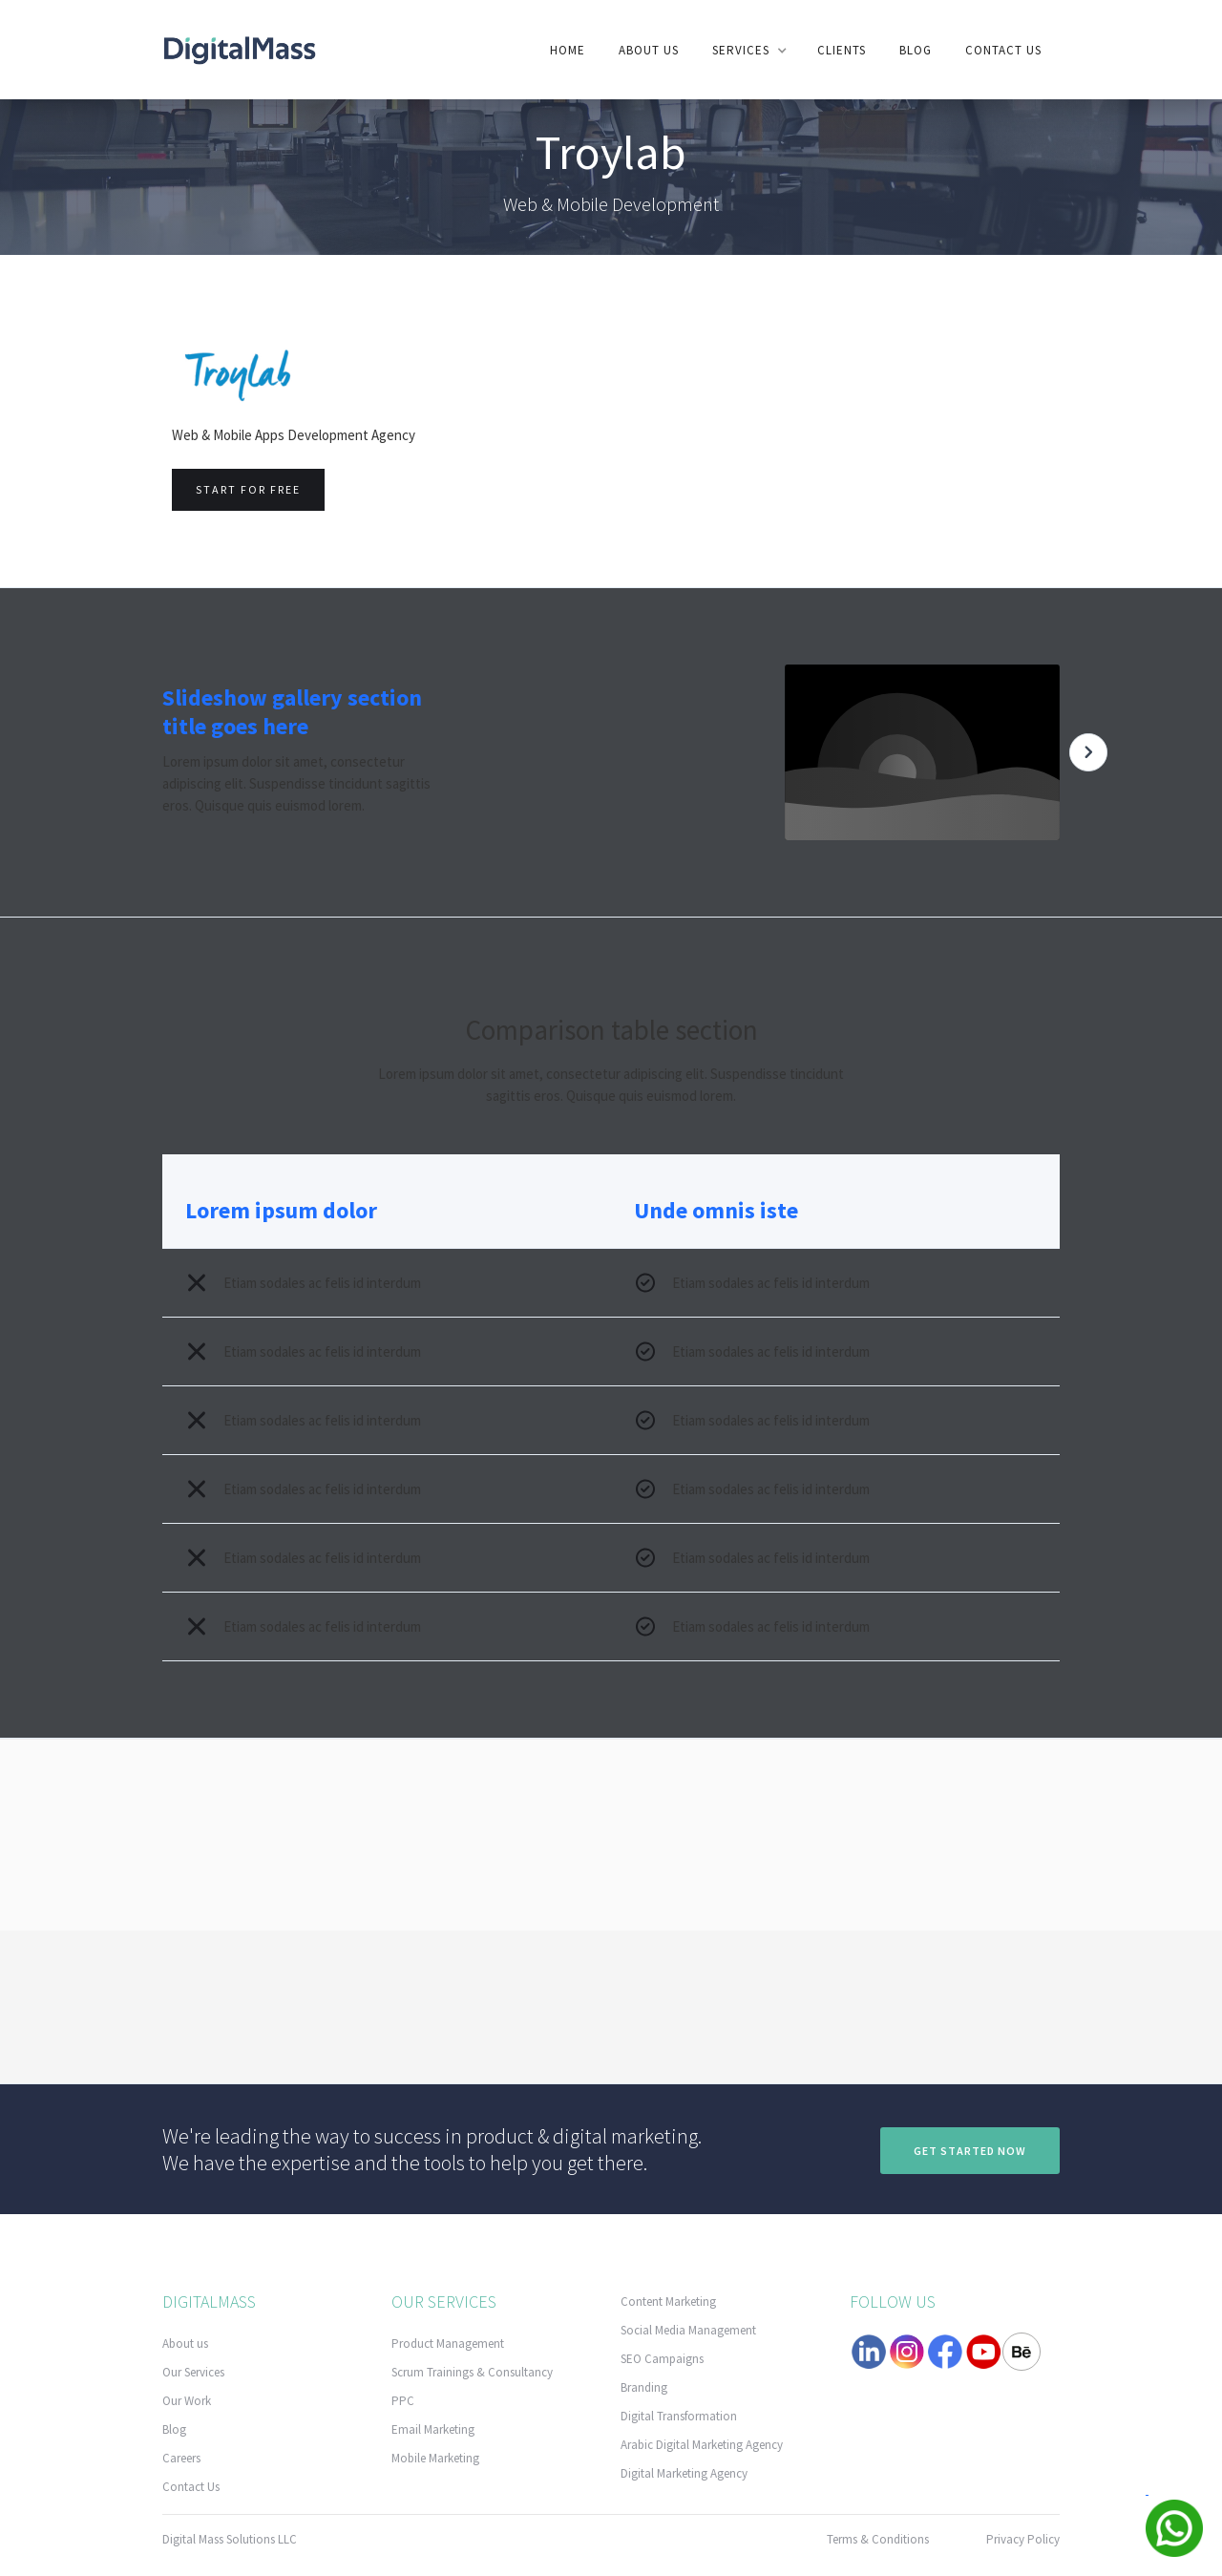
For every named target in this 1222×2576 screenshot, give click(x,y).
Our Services (193, 2372)
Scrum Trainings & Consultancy (472, 2372)
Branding (644, 2387)
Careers (181, 2458)
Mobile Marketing (435, 2458)
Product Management (447, 2343)
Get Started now (970, 2150)
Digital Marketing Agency (684, 2473)
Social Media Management (688, 2330)
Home (567, 50)
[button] (748, 50)
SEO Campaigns (662, 2359)
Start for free (248, 489)
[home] (239, 49)
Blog (915, 50)
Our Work (186, 2401)
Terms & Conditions (878, 2539)
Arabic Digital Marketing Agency (702, 2445)
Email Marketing (432, 2429)
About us (649, 50)
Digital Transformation (679, 2416)
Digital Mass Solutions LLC (229, 2539)
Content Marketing (668, 2301)
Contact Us (191, 2487)
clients (841, 50)
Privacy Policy (1023, 2539)
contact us (1003, 50)
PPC (402, 2401)
